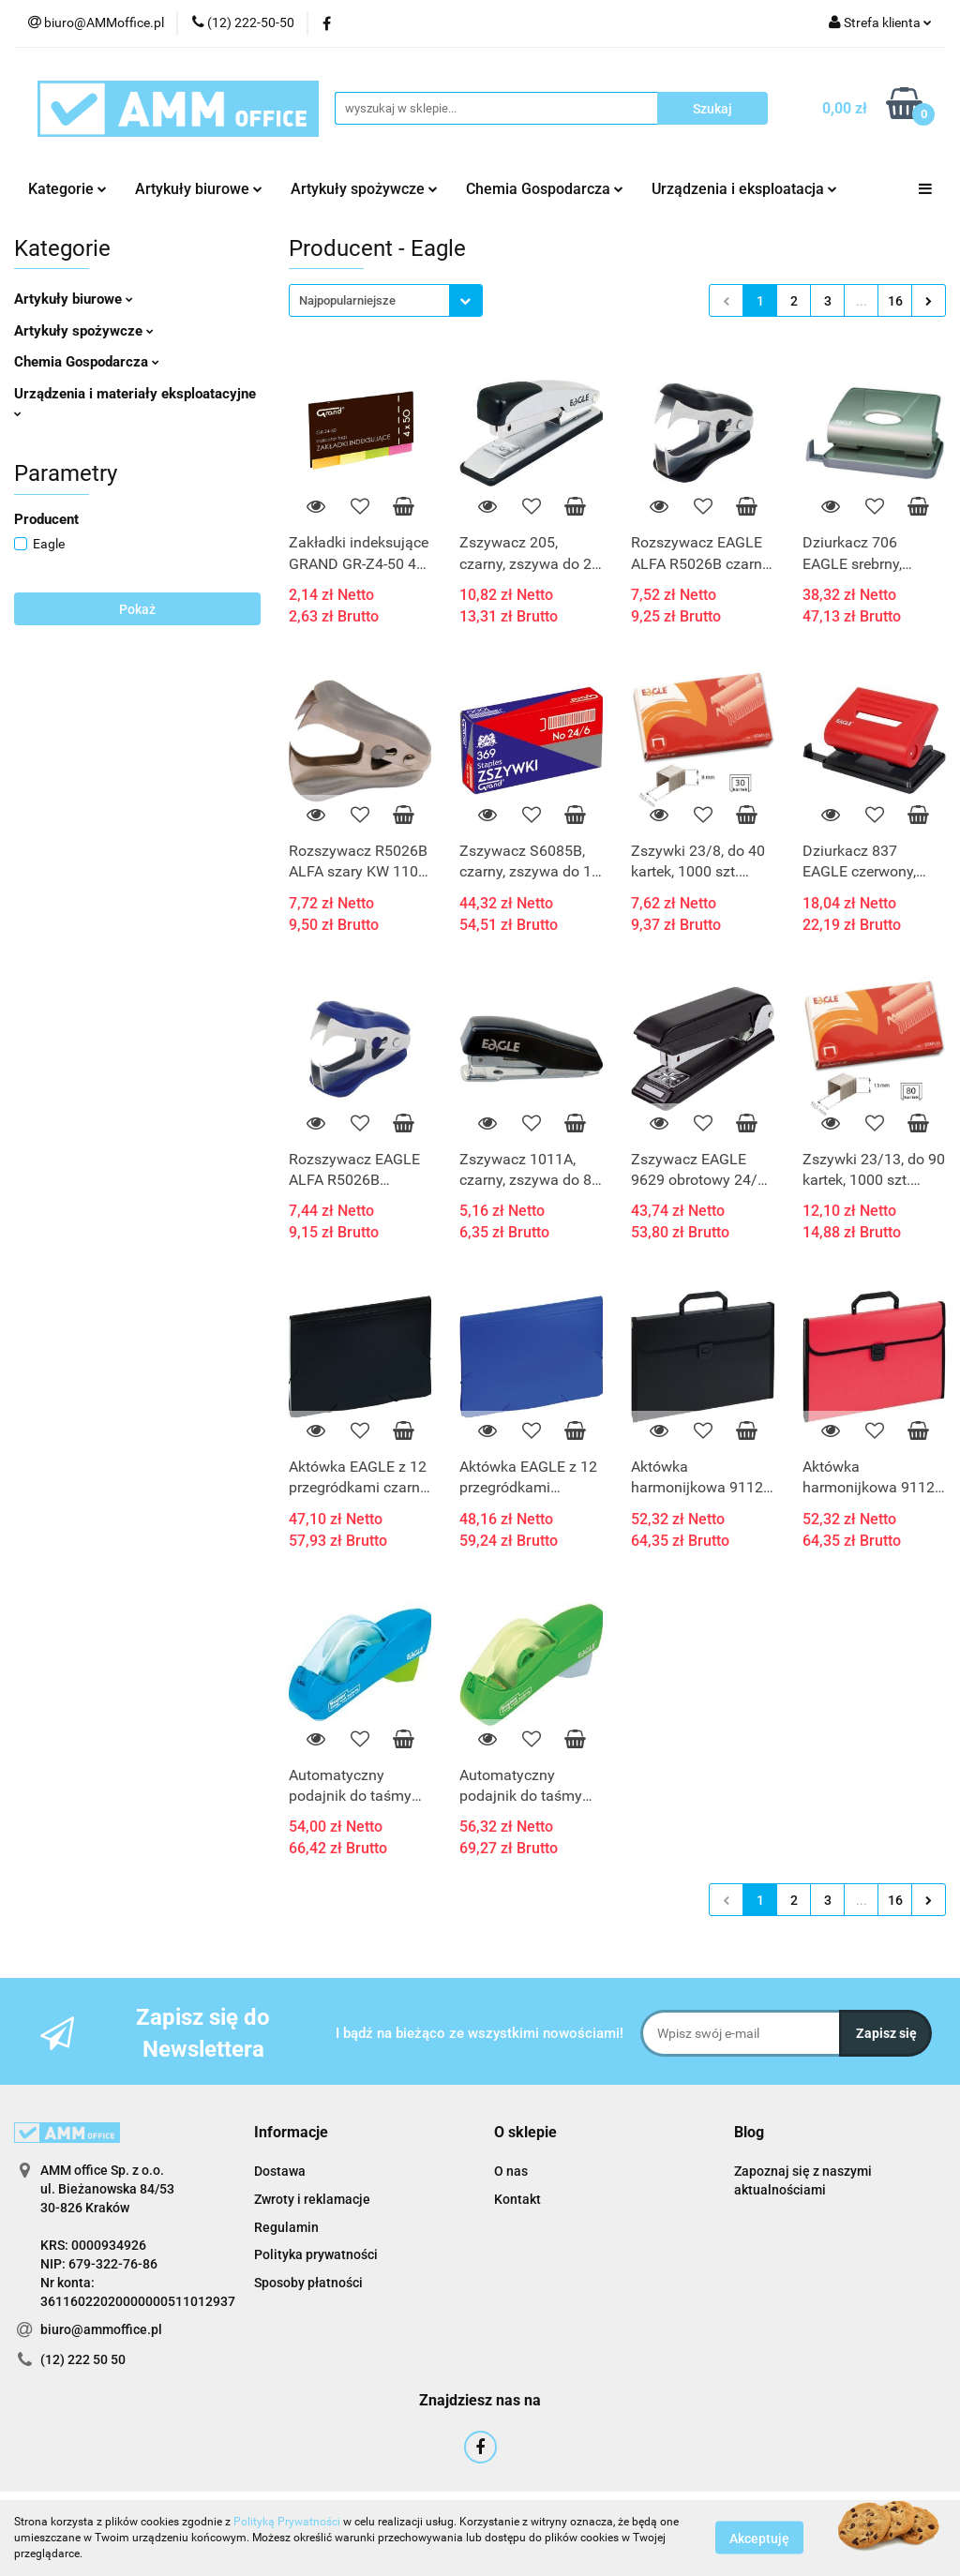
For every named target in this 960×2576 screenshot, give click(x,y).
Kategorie (67, 189)
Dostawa (280, 2171)
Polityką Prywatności (286, 2521)
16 (895, 300)
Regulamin (286, 2227)
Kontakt (517, 2199)
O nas (511, 2171)
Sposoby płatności (308, 2282)
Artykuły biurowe (198, 189)
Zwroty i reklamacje (312, 2199)
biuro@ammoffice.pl (101, 2329)
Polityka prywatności (316, 2254)
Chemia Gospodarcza (544, 189)
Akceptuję (759, 2538)
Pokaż (137, 609)
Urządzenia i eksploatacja (744, 189)
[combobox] (386, 300)
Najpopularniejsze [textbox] (347, 300)
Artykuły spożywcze (364, 189)
